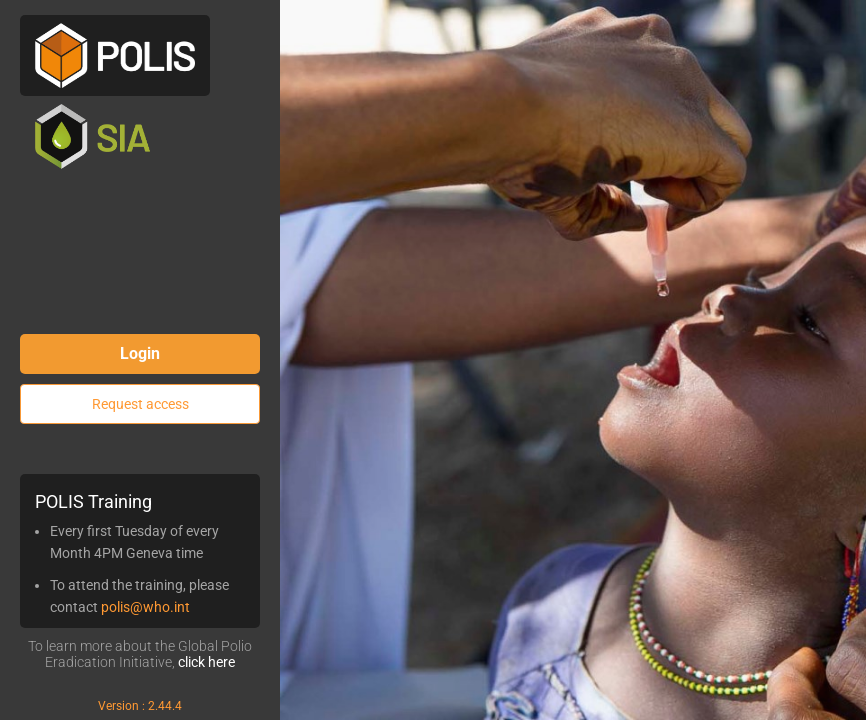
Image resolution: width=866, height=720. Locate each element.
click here (206, 662)
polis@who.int (145, 607)
